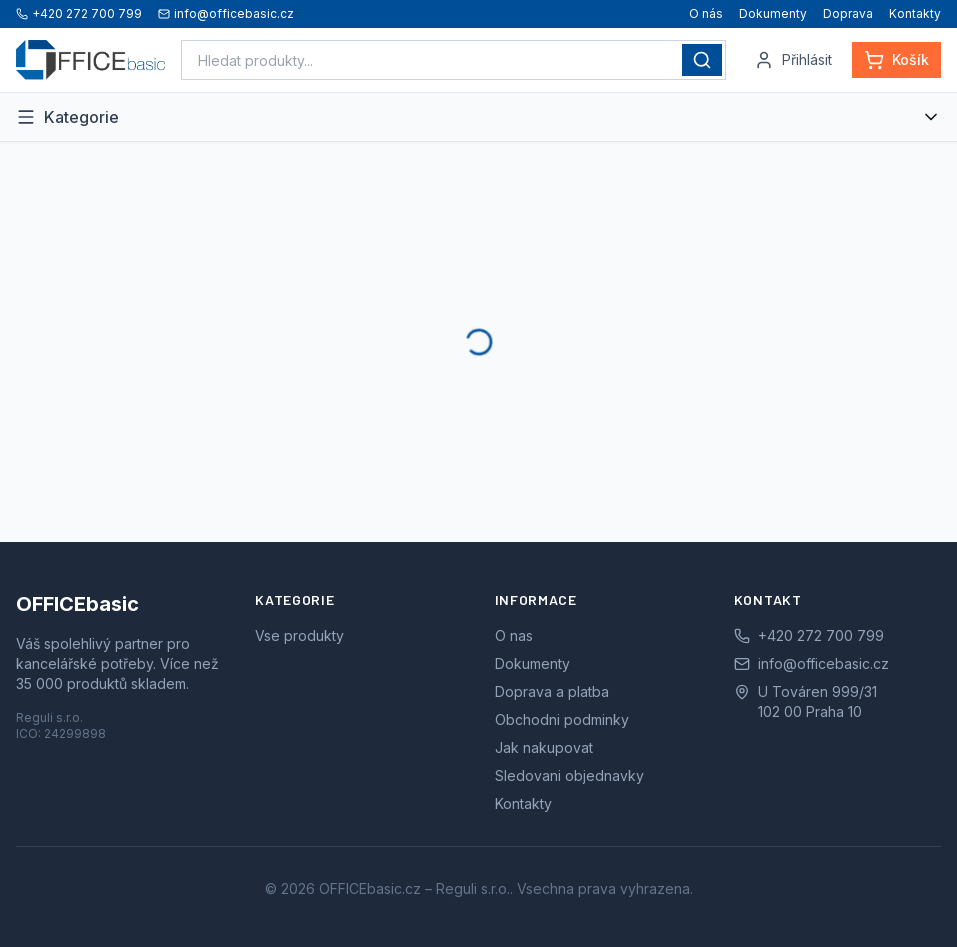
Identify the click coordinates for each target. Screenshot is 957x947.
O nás (706, 13)
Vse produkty (299, 635)
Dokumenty (773, 13)
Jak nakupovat (544, 747)
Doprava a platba (552, 691)
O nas (514, 635)
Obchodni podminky (562, 719)
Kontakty (915, 13)
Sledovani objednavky (569, 775)
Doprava (848, 13)
